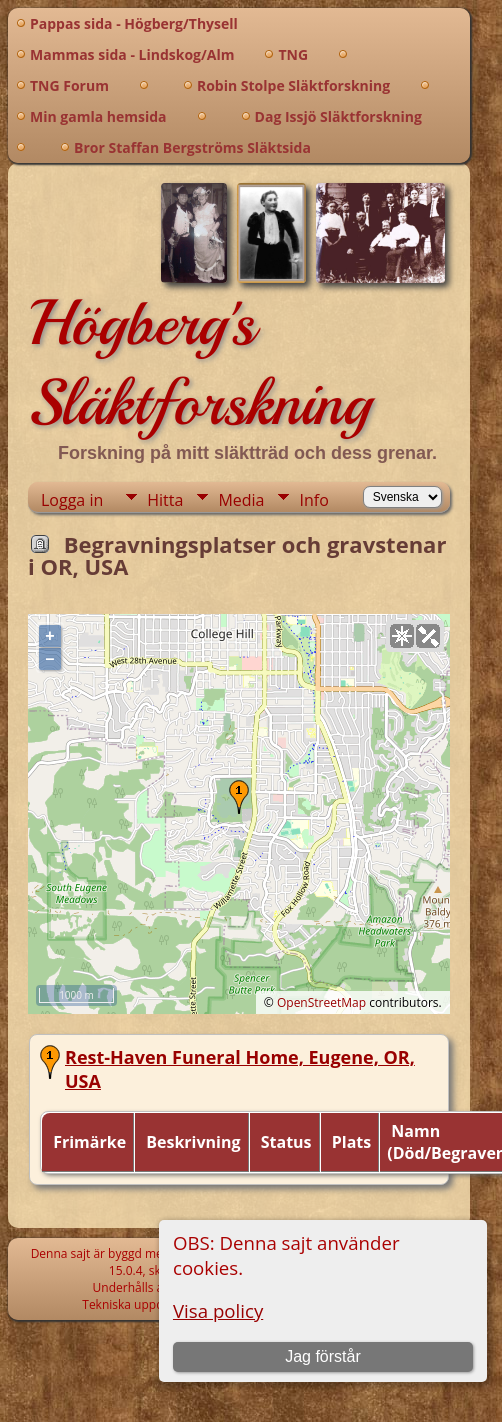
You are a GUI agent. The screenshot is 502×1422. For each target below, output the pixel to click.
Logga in (72, 500)
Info (313, 500)
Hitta (165, 500)
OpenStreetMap (321, 1002)
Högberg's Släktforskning (199, 363)
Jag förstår (323, 1356)
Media (241, 500)
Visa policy (218, 1310)
